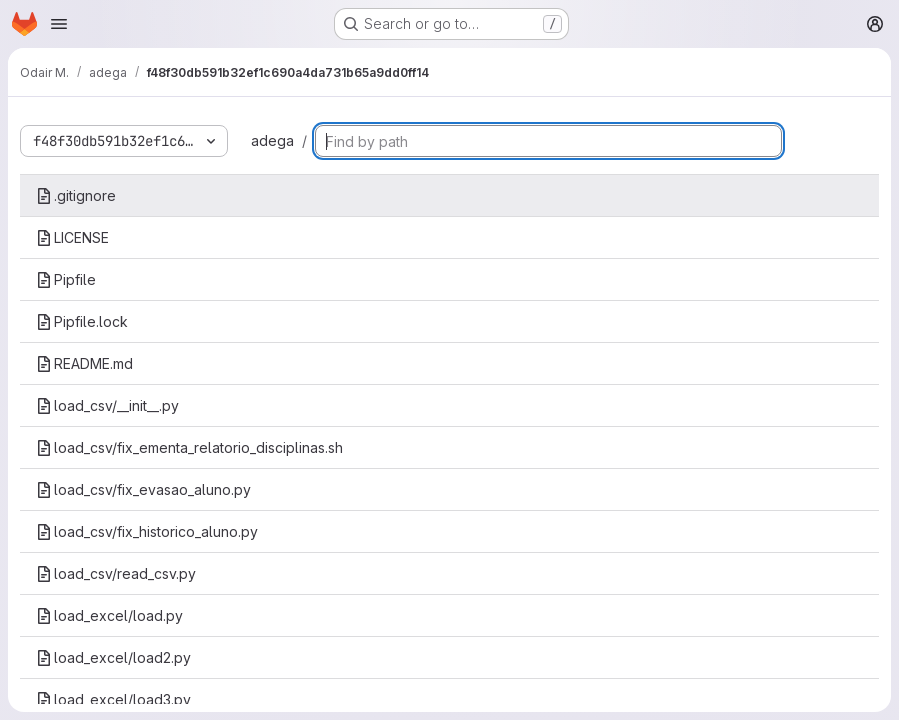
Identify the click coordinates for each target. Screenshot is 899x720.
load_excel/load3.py (113, 699)
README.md (84, 363)
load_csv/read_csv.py (116, 573)
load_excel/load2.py (113, 657)
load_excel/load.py (109, 615)
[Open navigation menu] (59, 24)
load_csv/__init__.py (107, 405)
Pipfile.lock (82, 321)
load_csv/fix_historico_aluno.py (147, 531)
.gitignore (76, 195)
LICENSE (72, 237)
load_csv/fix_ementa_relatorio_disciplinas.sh (189, 447)
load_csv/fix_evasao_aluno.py (143, 489)
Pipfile (66, 279)
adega (272, 140)
